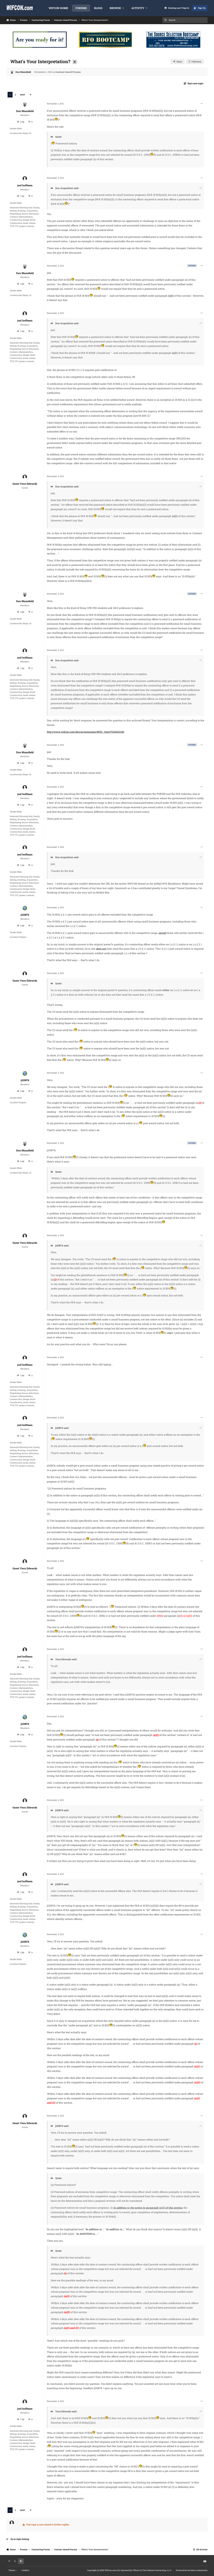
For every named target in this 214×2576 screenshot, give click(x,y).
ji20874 (25, 914)
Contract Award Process (68, 71)
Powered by (192, 2570)
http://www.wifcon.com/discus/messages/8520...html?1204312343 (85, 731)
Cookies (25, 2570)
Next (22, 94)
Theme (12, 2570)
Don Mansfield (23, 71)
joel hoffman (25, 185)
